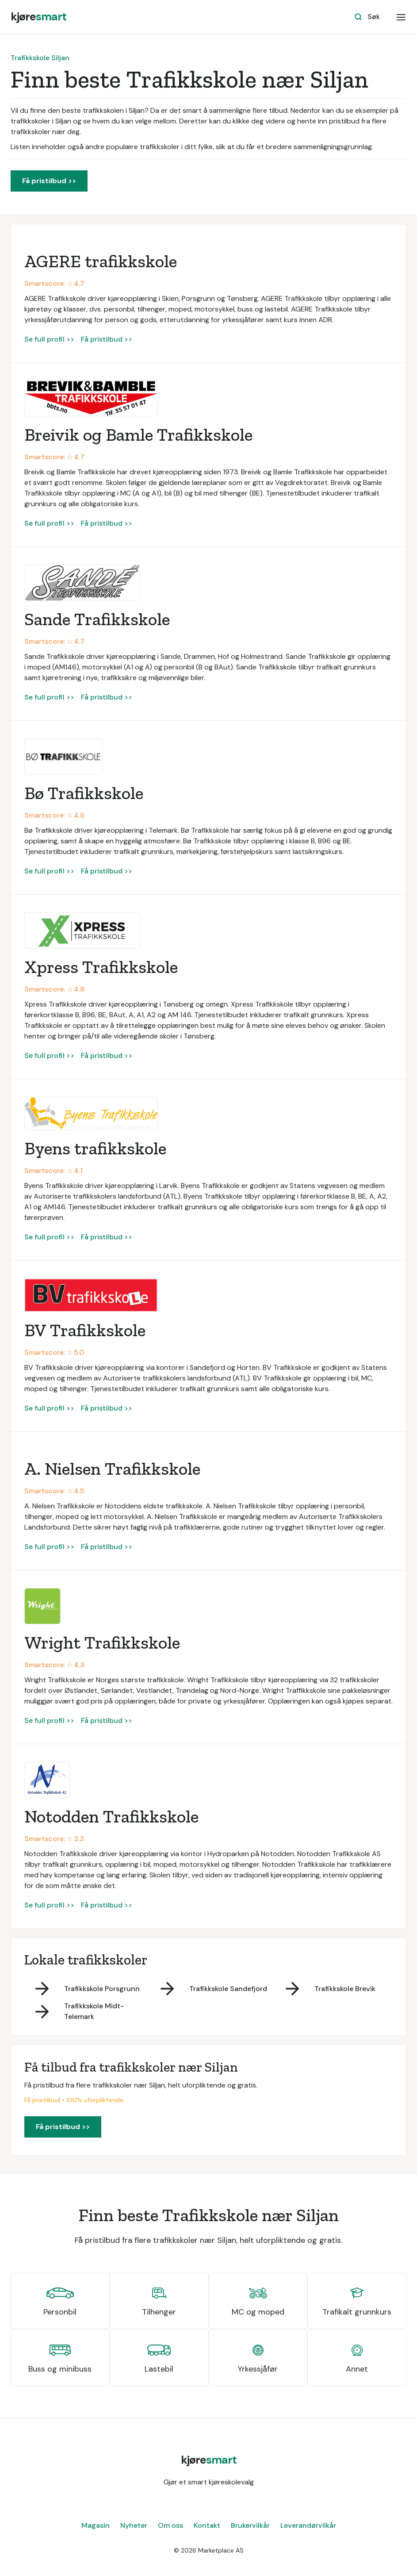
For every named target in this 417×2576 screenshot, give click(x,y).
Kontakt (207, 2525)
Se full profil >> (49, 339)
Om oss (170, 2525)
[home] (38, 17)
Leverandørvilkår (308, 2525)
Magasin (95, 2525)
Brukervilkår (250, 2525)
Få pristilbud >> (49, 180)
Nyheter (133, 2525)
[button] (401, 17)
